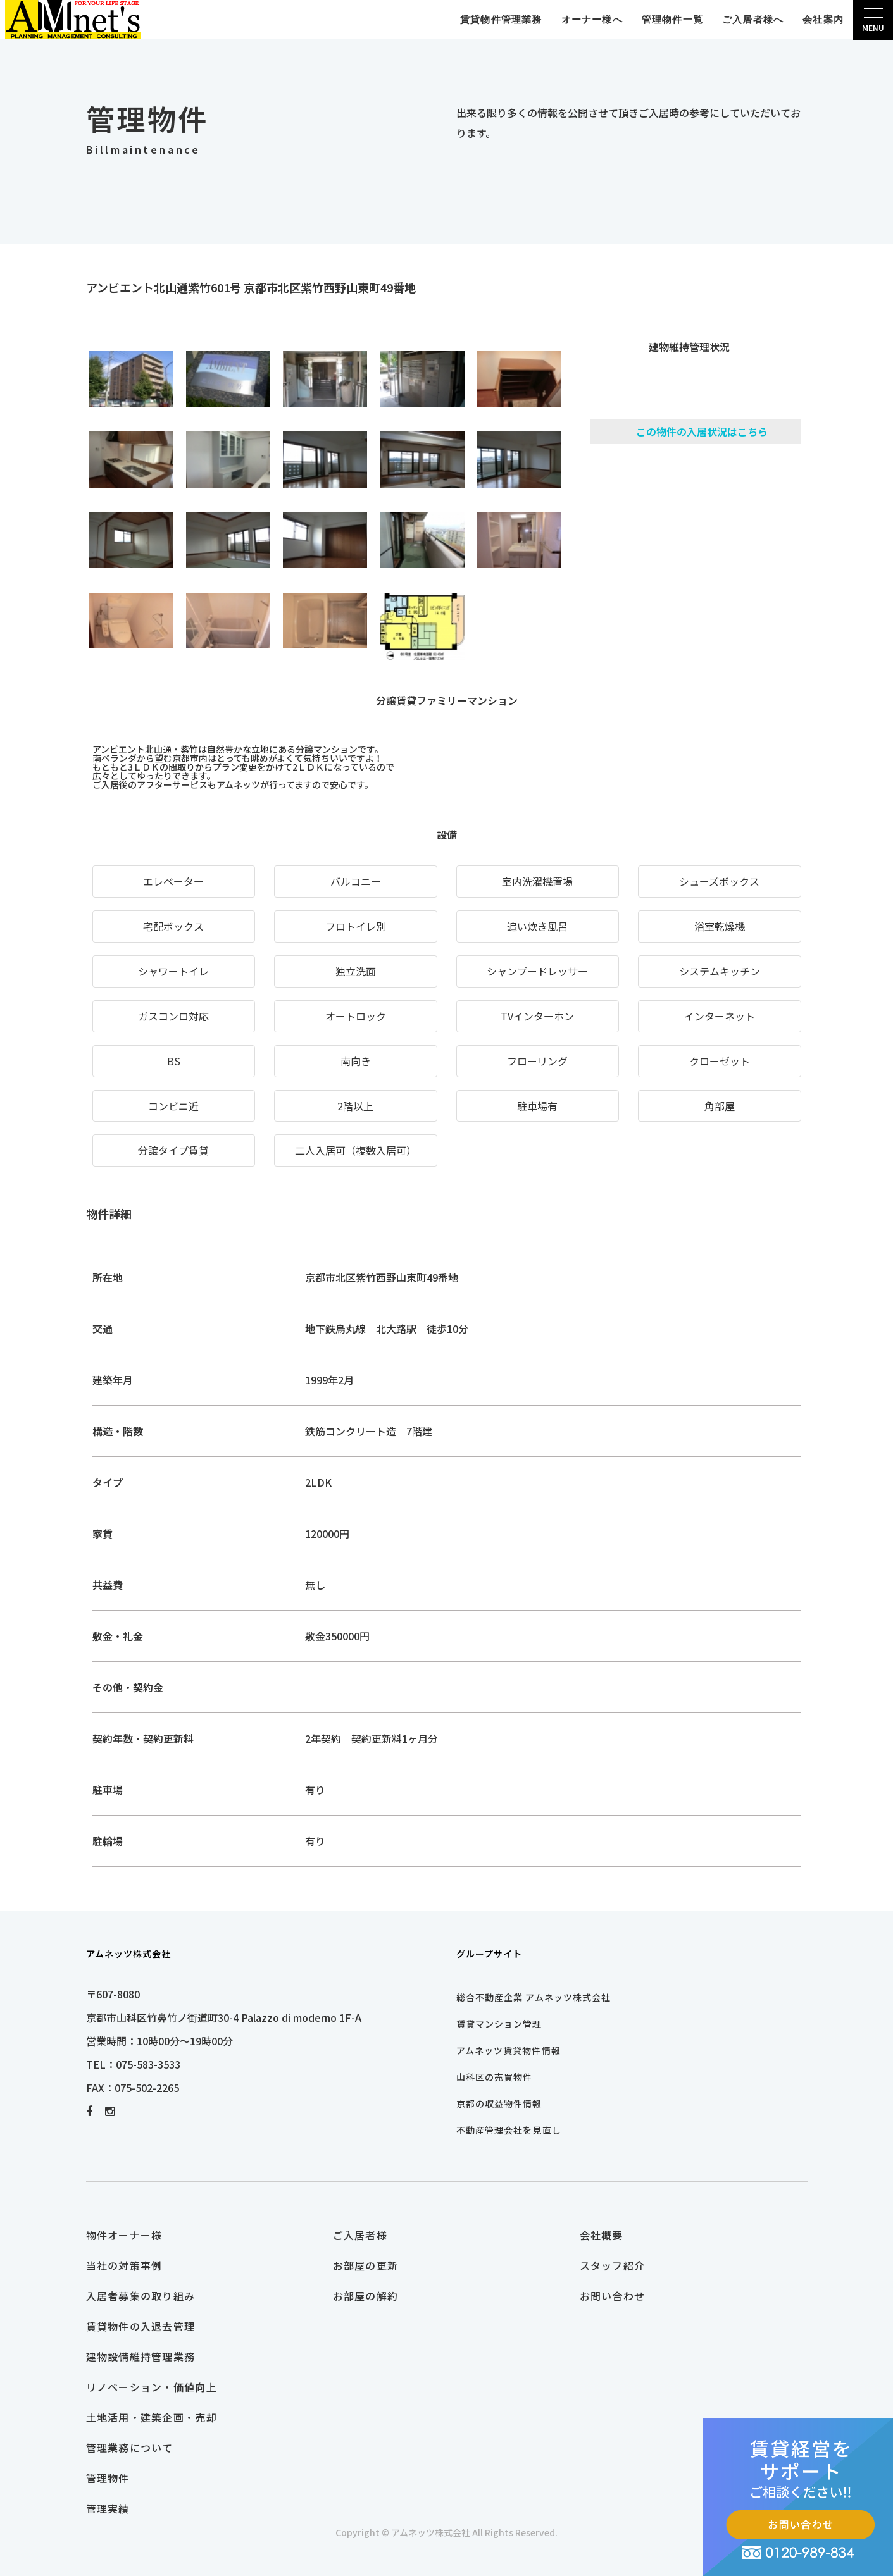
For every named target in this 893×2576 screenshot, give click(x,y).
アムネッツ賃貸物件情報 (508, 2050)
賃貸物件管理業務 (501, 19)
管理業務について (129, 2447)
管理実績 (108, 2508)
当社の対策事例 (124, 2265)
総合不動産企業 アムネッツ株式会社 (533, 1997)
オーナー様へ (592, 19)
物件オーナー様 (124, 2235)
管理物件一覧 (672, 19)
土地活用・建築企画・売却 (151, 2417)
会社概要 (601, 2235)
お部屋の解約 (366, 2295)
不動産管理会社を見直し (508, 2130)
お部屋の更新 (366, 2265)
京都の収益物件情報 (499, 2103)
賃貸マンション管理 (499, 2023)
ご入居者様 (360, 2235)
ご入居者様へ (753, 19)
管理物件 (108, 2478)
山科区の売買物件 (494, 2077)
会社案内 (823, 19)
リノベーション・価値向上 (151, 2386)
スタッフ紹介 (613, 2265)
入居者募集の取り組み (141, 2295)
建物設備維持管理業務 (141, 2356)
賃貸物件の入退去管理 (141, 2326)
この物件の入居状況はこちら (702, 431)
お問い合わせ (613, 2295)
